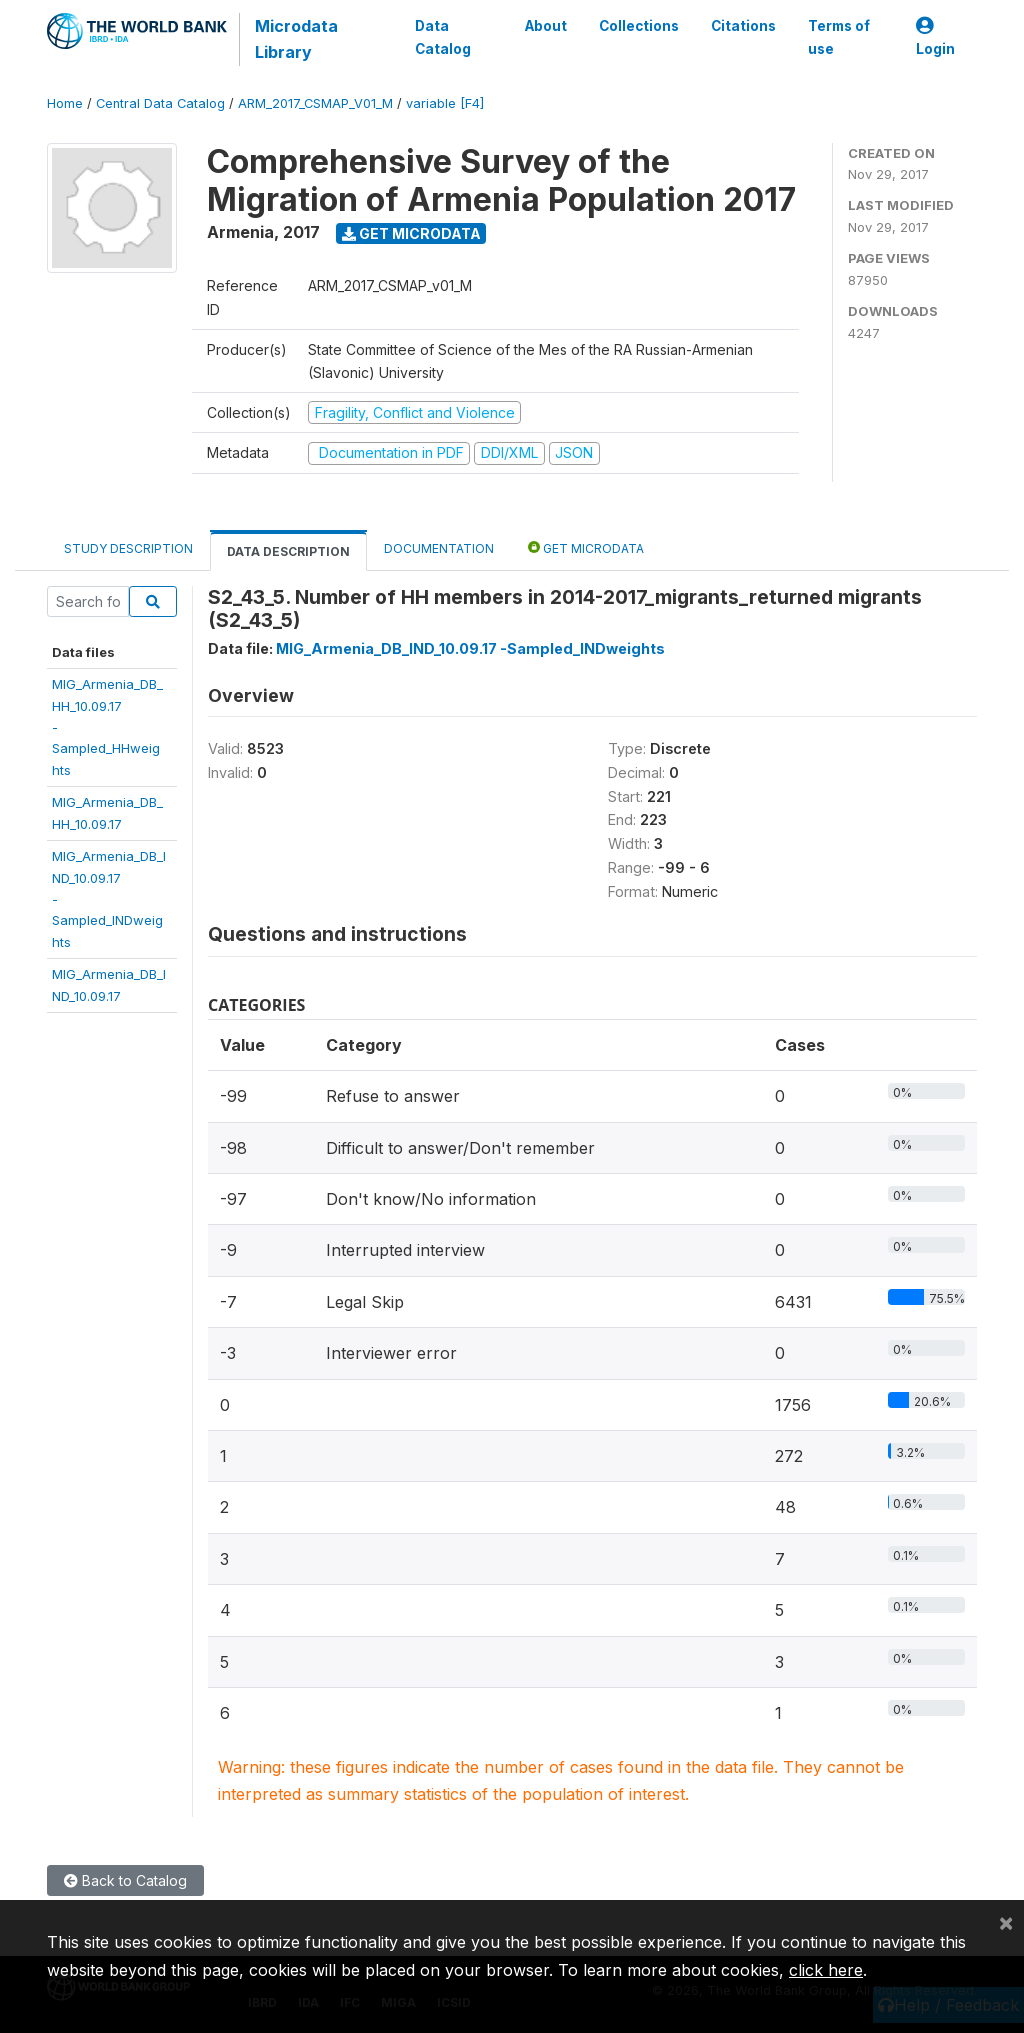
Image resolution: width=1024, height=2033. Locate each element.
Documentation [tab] (439, 548)
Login (935, 37)
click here (826, 1970)
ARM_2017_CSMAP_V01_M (315, 103)
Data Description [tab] (288, 551)
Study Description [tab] (128, 548)
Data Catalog (443, 37)
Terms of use (839, 37)
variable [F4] (445, 103)
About (546, 26)
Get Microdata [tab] (586, 547)
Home (65, 103)
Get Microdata (411, 233)
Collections (639, 26)
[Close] (1006, 1922)
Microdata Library (296, 39)
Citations (743, 26)
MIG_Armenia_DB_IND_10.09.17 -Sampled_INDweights (470, 648)
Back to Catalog (125, 1880)
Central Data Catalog (160, 103)
